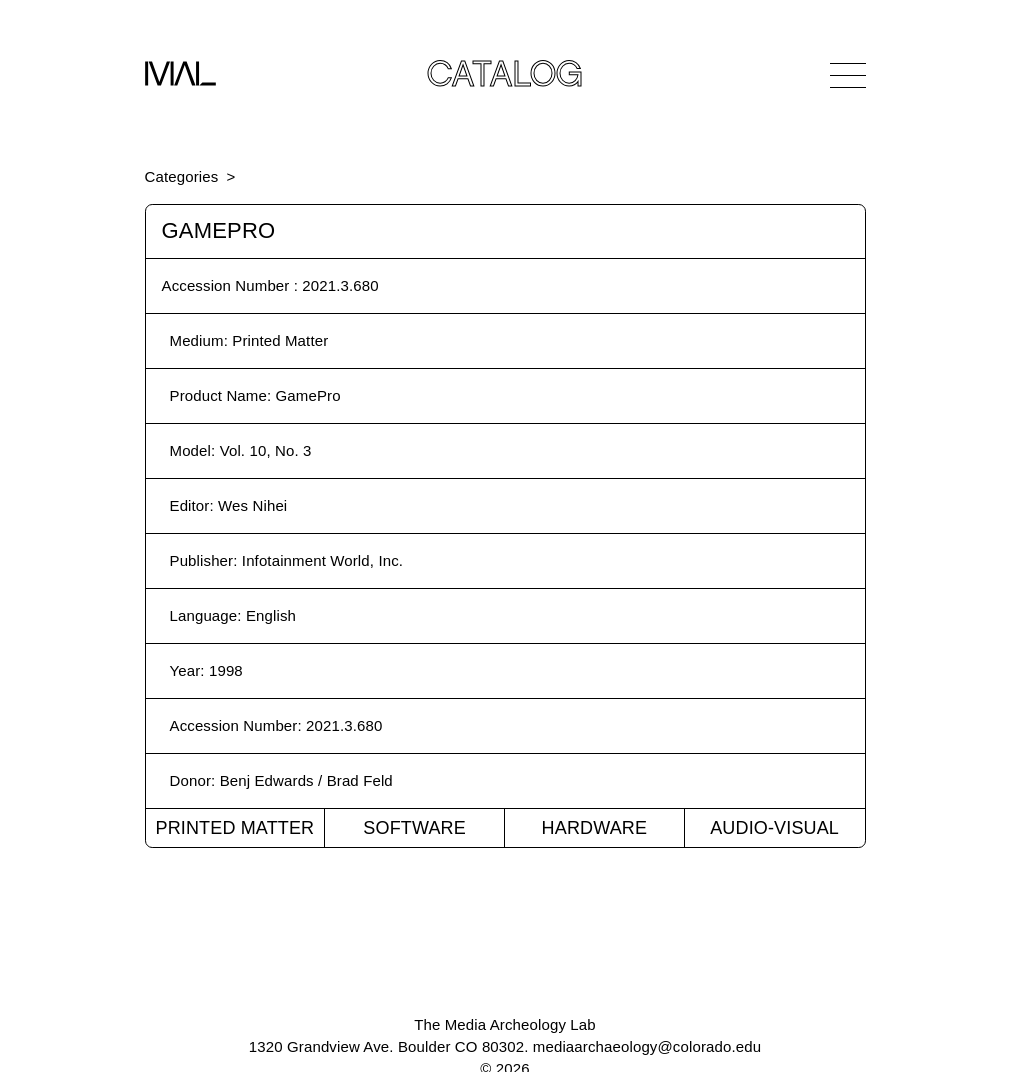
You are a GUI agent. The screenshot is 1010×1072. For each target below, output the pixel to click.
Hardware (595, 828)
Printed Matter (234, 828)
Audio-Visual (774, 828)
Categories (182, 176)
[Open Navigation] (848, 75)
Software (414, 828)
